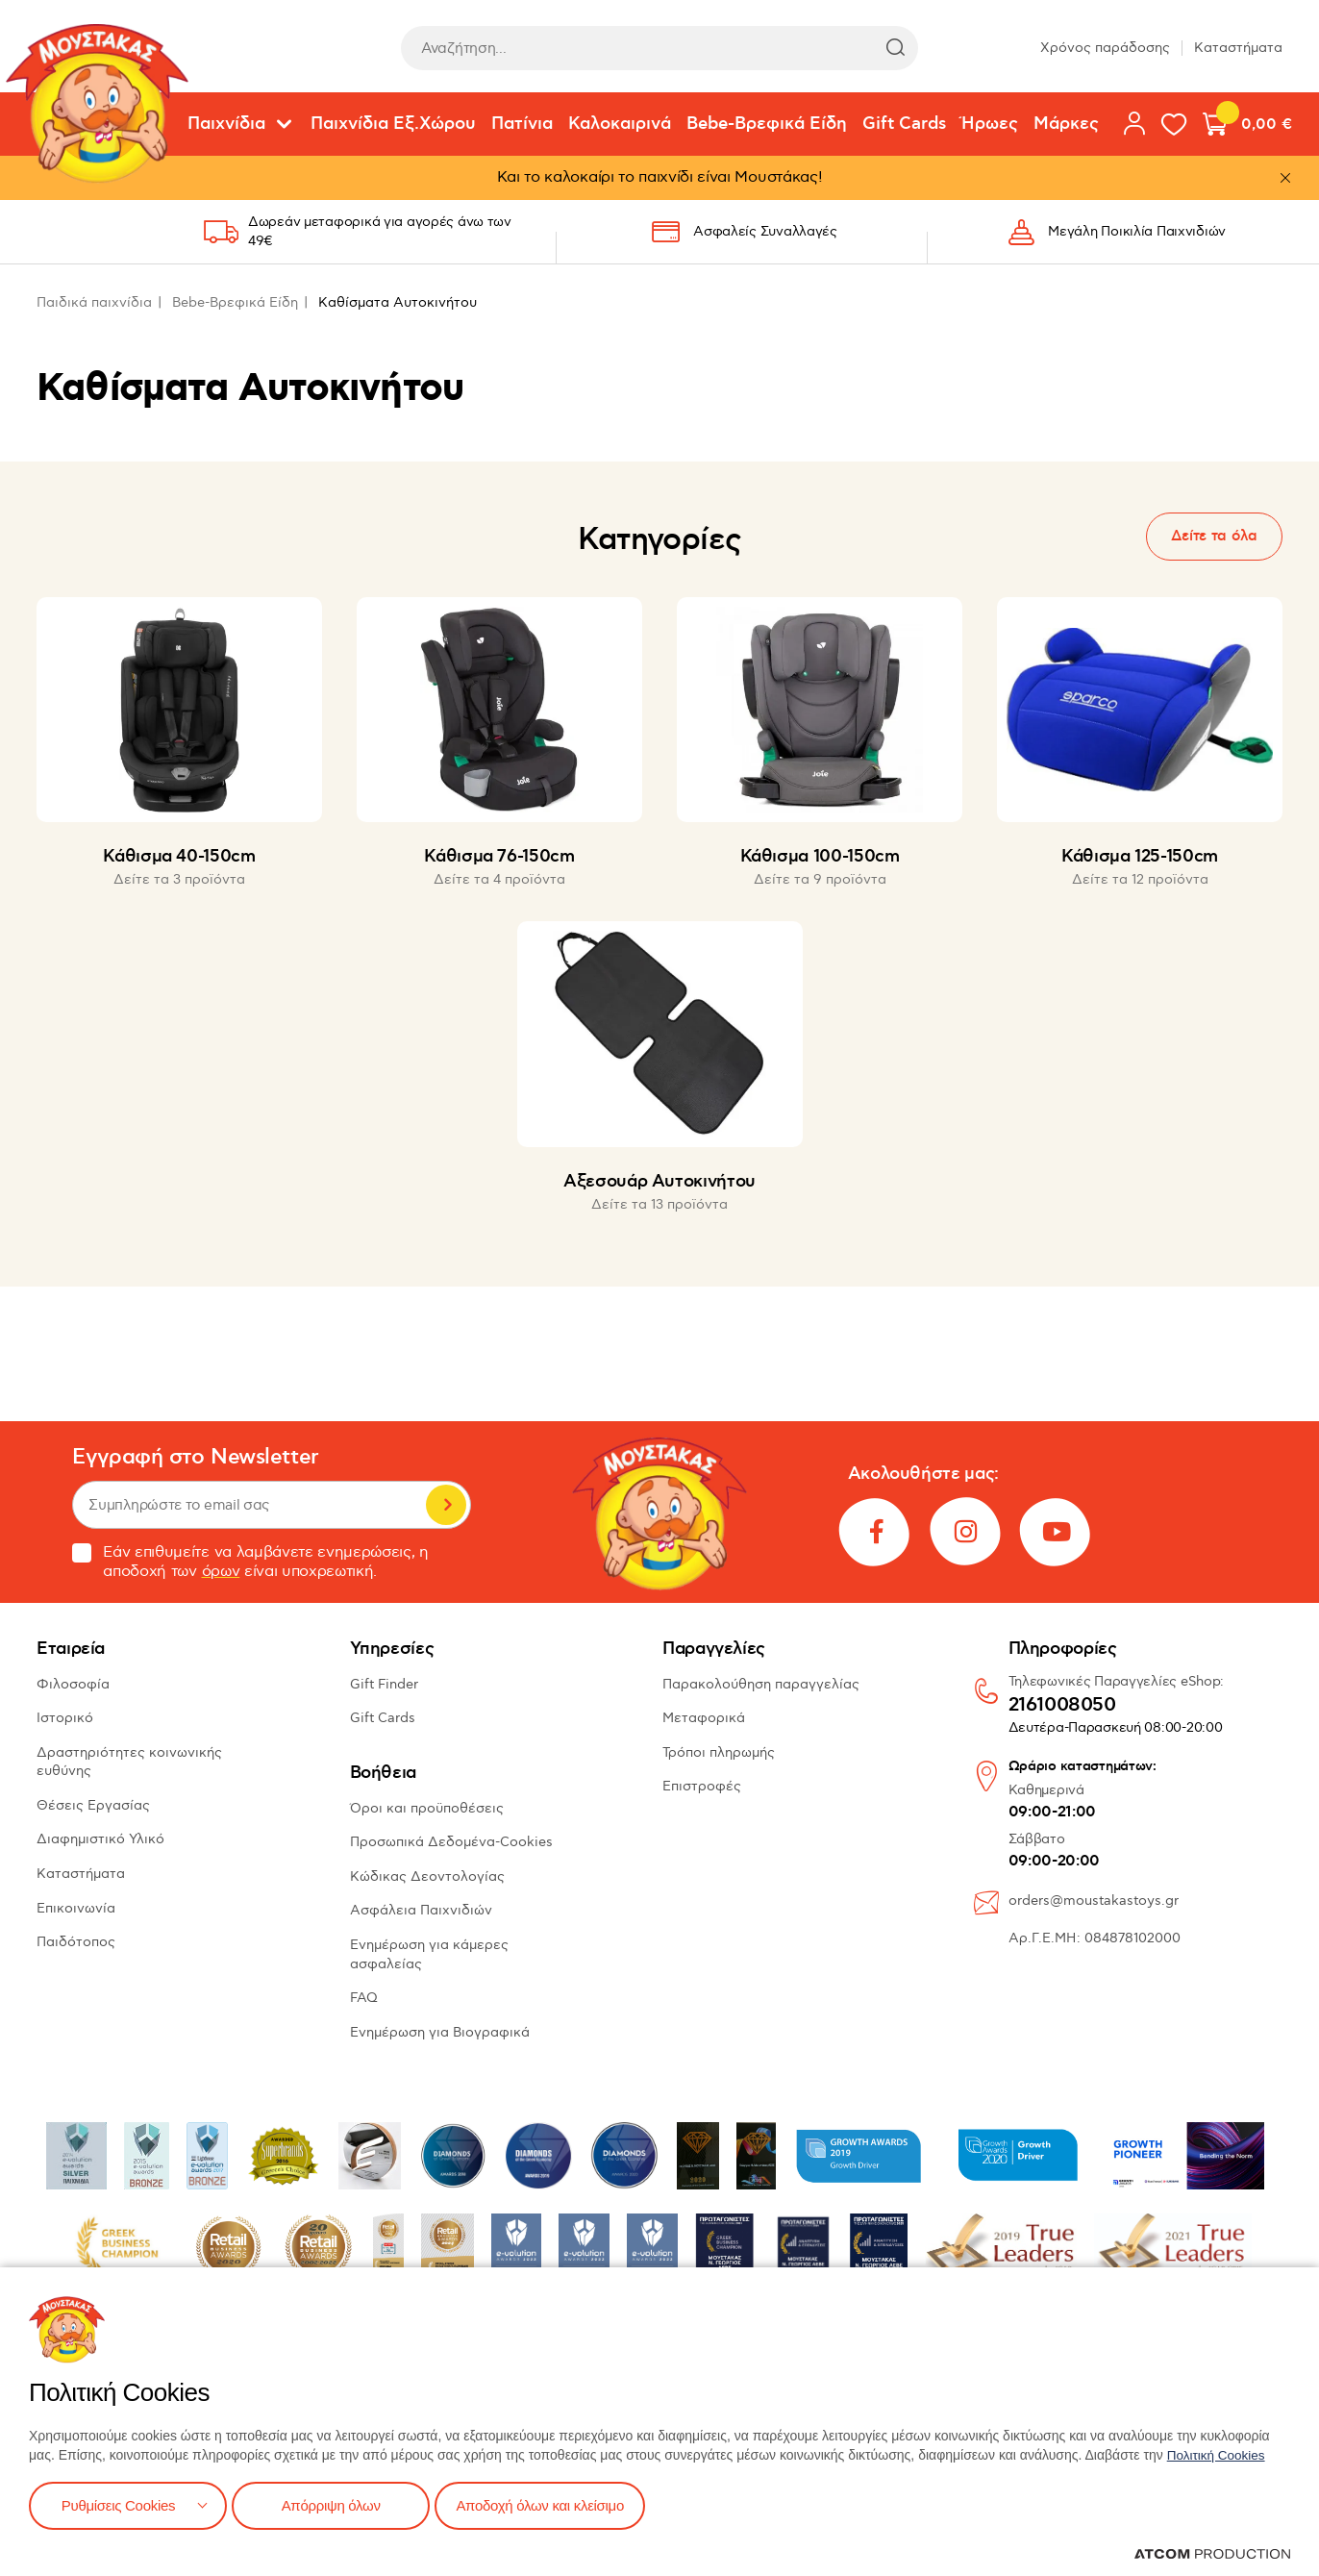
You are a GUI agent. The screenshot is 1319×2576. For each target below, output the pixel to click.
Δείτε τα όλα (1214, 536)
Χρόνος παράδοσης (1105, 47)
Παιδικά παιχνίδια (94, 302)
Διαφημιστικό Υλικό (100, 1839)
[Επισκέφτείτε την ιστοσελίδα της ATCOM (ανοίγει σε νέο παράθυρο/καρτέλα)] (1212, 2554)
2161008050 (1062, 1705)
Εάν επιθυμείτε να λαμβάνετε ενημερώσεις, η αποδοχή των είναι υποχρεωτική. (250, 1562)
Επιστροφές (701, 1786)
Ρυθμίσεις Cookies (118, 2504)
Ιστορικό (65, 1718)
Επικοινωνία (76, 1908)
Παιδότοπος (76, 1942)
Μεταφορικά (703, 1718)
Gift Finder (384, 1684)
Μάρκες (1066, 124)
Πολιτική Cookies (1218, 2453)
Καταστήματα (1238, 47)
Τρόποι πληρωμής (718, 1752)
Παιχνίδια (226, 124)
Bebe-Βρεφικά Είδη (766, 124)
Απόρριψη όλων (335, 2504)
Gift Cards (904, 124)
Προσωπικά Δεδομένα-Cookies (451, 1842)
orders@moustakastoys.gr (1093, 1900)
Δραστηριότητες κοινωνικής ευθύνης (129, 1762)
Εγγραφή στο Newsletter (195, 1457)
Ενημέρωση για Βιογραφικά (440, 2032)
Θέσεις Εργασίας (93, 1805)
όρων (221, 1572)
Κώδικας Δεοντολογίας (427, 1876)
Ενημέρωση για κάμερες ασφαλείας (429, 1954)
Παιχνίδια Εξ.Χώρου (393, 124)
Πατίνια (522, 124)
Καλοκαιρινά (619, 124)
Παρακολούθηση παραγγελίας (760, 1684)
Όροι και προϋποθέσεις (427, 1808)
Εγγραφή (446, 1505)
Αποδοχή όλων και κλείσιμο (554, 2504)
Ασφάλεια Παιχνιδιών (421, 1910)
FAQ (364, 1997)
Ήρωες (989, 124)
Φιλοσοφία (73, 1684)
